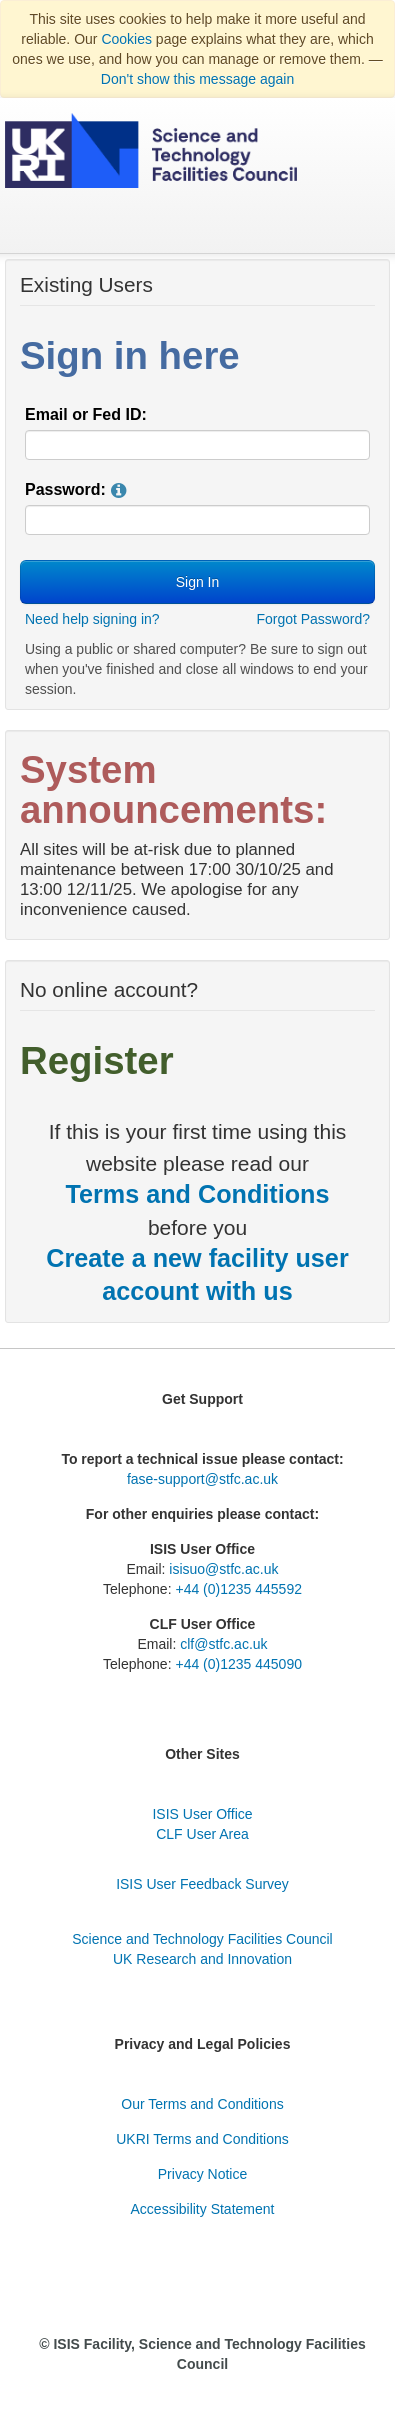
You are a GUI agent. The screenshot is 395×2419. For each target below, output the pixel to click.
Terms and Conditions (197, 1194)
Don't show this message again (197, 79)
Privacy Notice (202, 2174)
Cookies (126, 39)
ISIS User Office (202, 1814)
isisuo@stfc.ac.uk (223, 1569)
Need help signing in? (92, 619)
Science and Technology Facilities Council (202, 1939)
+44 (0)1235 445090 (238, 1664)
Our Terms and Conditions (202, 2104)
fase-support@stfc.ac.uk (202, 1479)
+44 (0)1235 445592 (238, 1589)
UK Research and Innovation (202, 1959)
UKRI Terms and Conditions (202, 2139)
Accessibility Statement (203, 2209)
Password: (65, 489)
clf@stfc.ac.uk (223, 1644)
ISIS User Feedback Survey (202, 1884)
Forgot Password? (313, 619)
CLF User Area (202, 1834)
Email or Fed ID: (86, 414)
